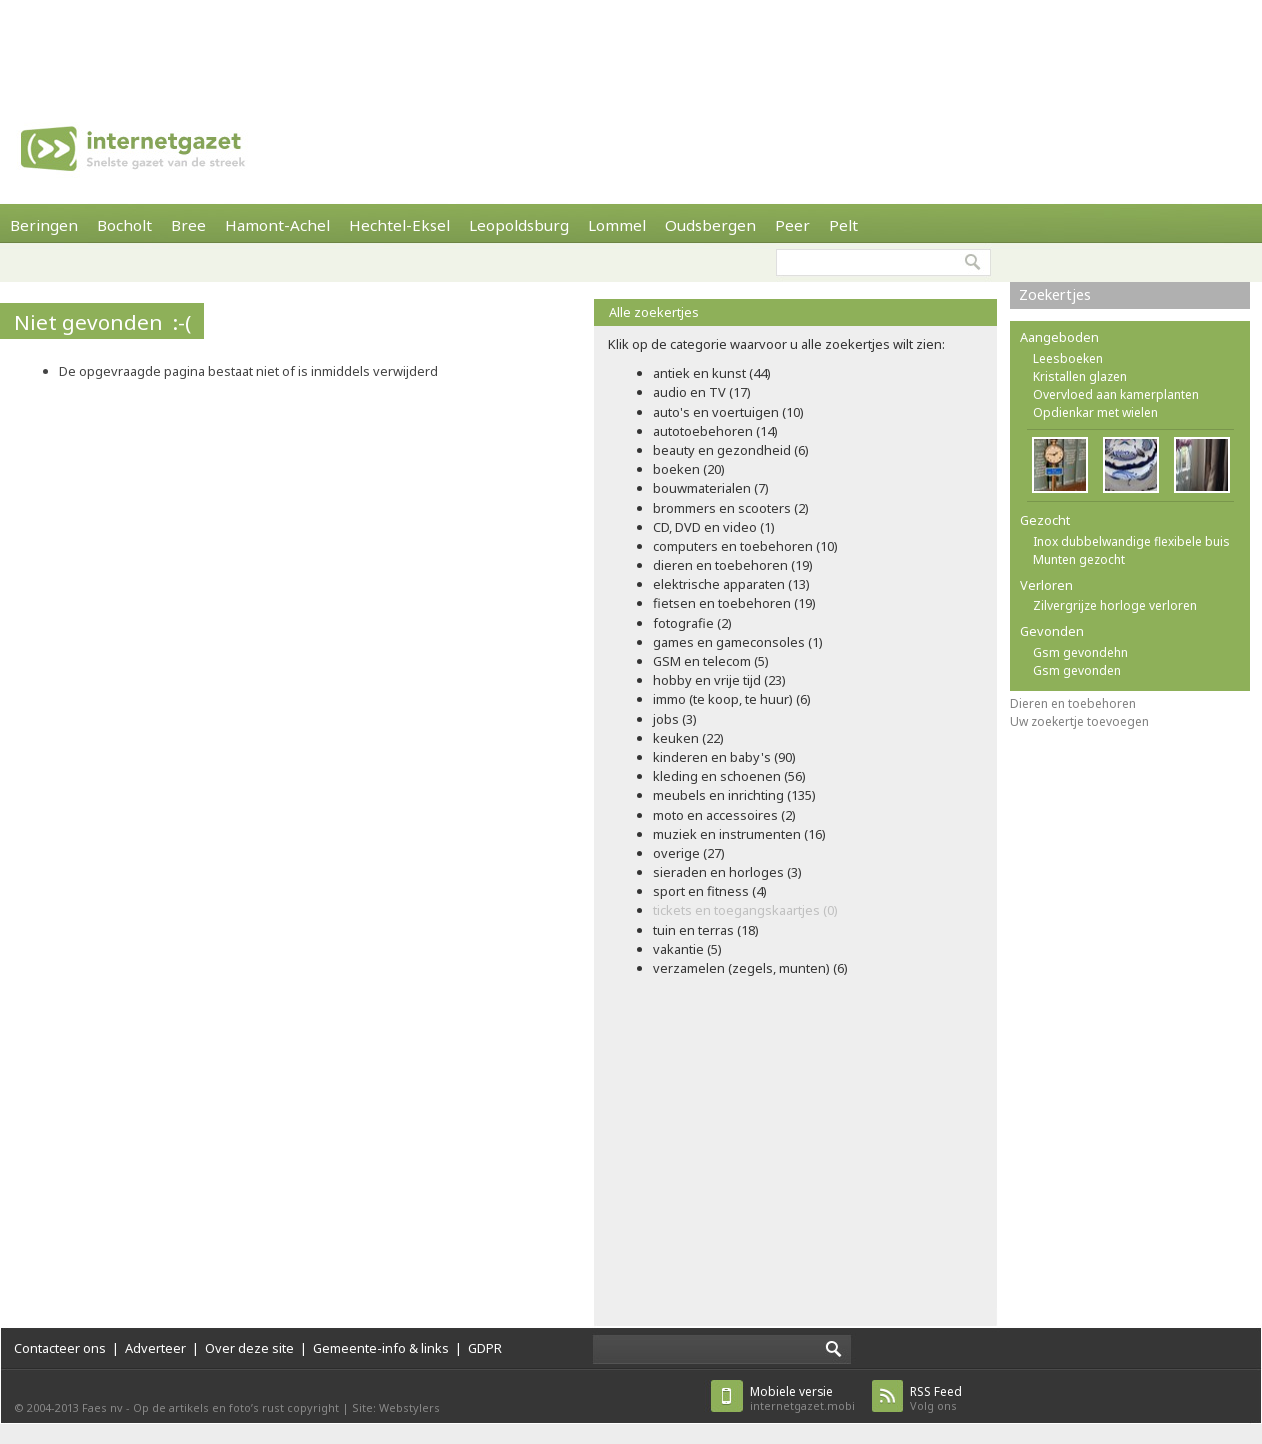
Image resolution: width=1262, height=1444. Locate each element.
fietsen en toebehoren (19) (734, 603)
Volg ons (936, 1398)
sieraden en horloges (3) (727, 872)
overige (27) (689, 853)
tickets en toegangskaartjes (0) (745, 910)
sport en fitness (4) (710, 891)
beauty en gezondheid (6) (731, 450)
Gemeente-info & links (381, 1348)
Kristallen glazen (1080, 376)
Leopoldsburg (519, 225)
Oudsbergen (710, 225)
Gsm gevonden (1077, 670)
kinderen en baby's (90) (724, 757)
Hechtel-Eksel (399, 225)
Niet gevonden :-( (102, 322)
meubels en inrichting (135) (734, 795)
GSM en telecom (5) (711, 661)
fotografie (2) (692, 623)
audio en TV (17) (702, 392)
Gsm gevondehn (1080, 652)
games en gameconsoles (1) (738, 642)
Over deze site (249, 1348)
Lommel (617, 225)
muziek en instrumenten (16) (739, 834)
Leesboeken (1068, 358)
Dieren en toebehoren (1073, 703)
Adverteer (155, 1348)
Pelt (843, 225)
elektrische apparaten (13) (731, 584)
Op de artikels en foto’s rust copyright (236, 1407)
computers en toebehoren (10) (745, 546)
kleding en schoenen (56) (729, 776)
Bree (188, 225)
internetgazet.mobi (802, 1398)
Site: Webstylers (396, 1407)
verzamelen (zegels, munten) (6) (750, 968)
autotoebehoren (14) (715, 431)
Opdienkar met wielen (1095, 412)
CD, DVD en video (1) (714, 527)
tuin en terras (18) (706, 930)
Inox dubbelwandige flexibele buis (1131, 541)
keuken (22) (688, 738)
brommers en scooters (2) (731, 508)
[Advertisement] (631, 45)
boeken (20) (689, 469)
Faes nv (102, 1407)
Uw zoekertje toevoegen (1079, 721)
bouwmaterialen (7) (711, 488)
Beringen (44, 225)
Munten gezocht (1079, 559)
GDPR (485, 1348)
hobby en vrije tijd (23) (719, 680)
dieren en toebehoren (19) (733, 565)
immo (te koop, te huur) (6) (732, 699)
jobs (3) (675, 719)
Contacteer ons (60, 1348)
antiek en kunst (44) (712, 373)
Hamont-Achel (277, 225)
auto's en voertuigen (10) (728, 412)
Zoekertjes (1055, 294)
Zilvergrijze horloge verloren (1115, 605)
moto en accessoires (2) (724, 815)
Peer (792, 225)
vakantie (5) (687, 949)
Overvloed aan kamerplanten (1116, 394)
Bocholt (124, 225)
